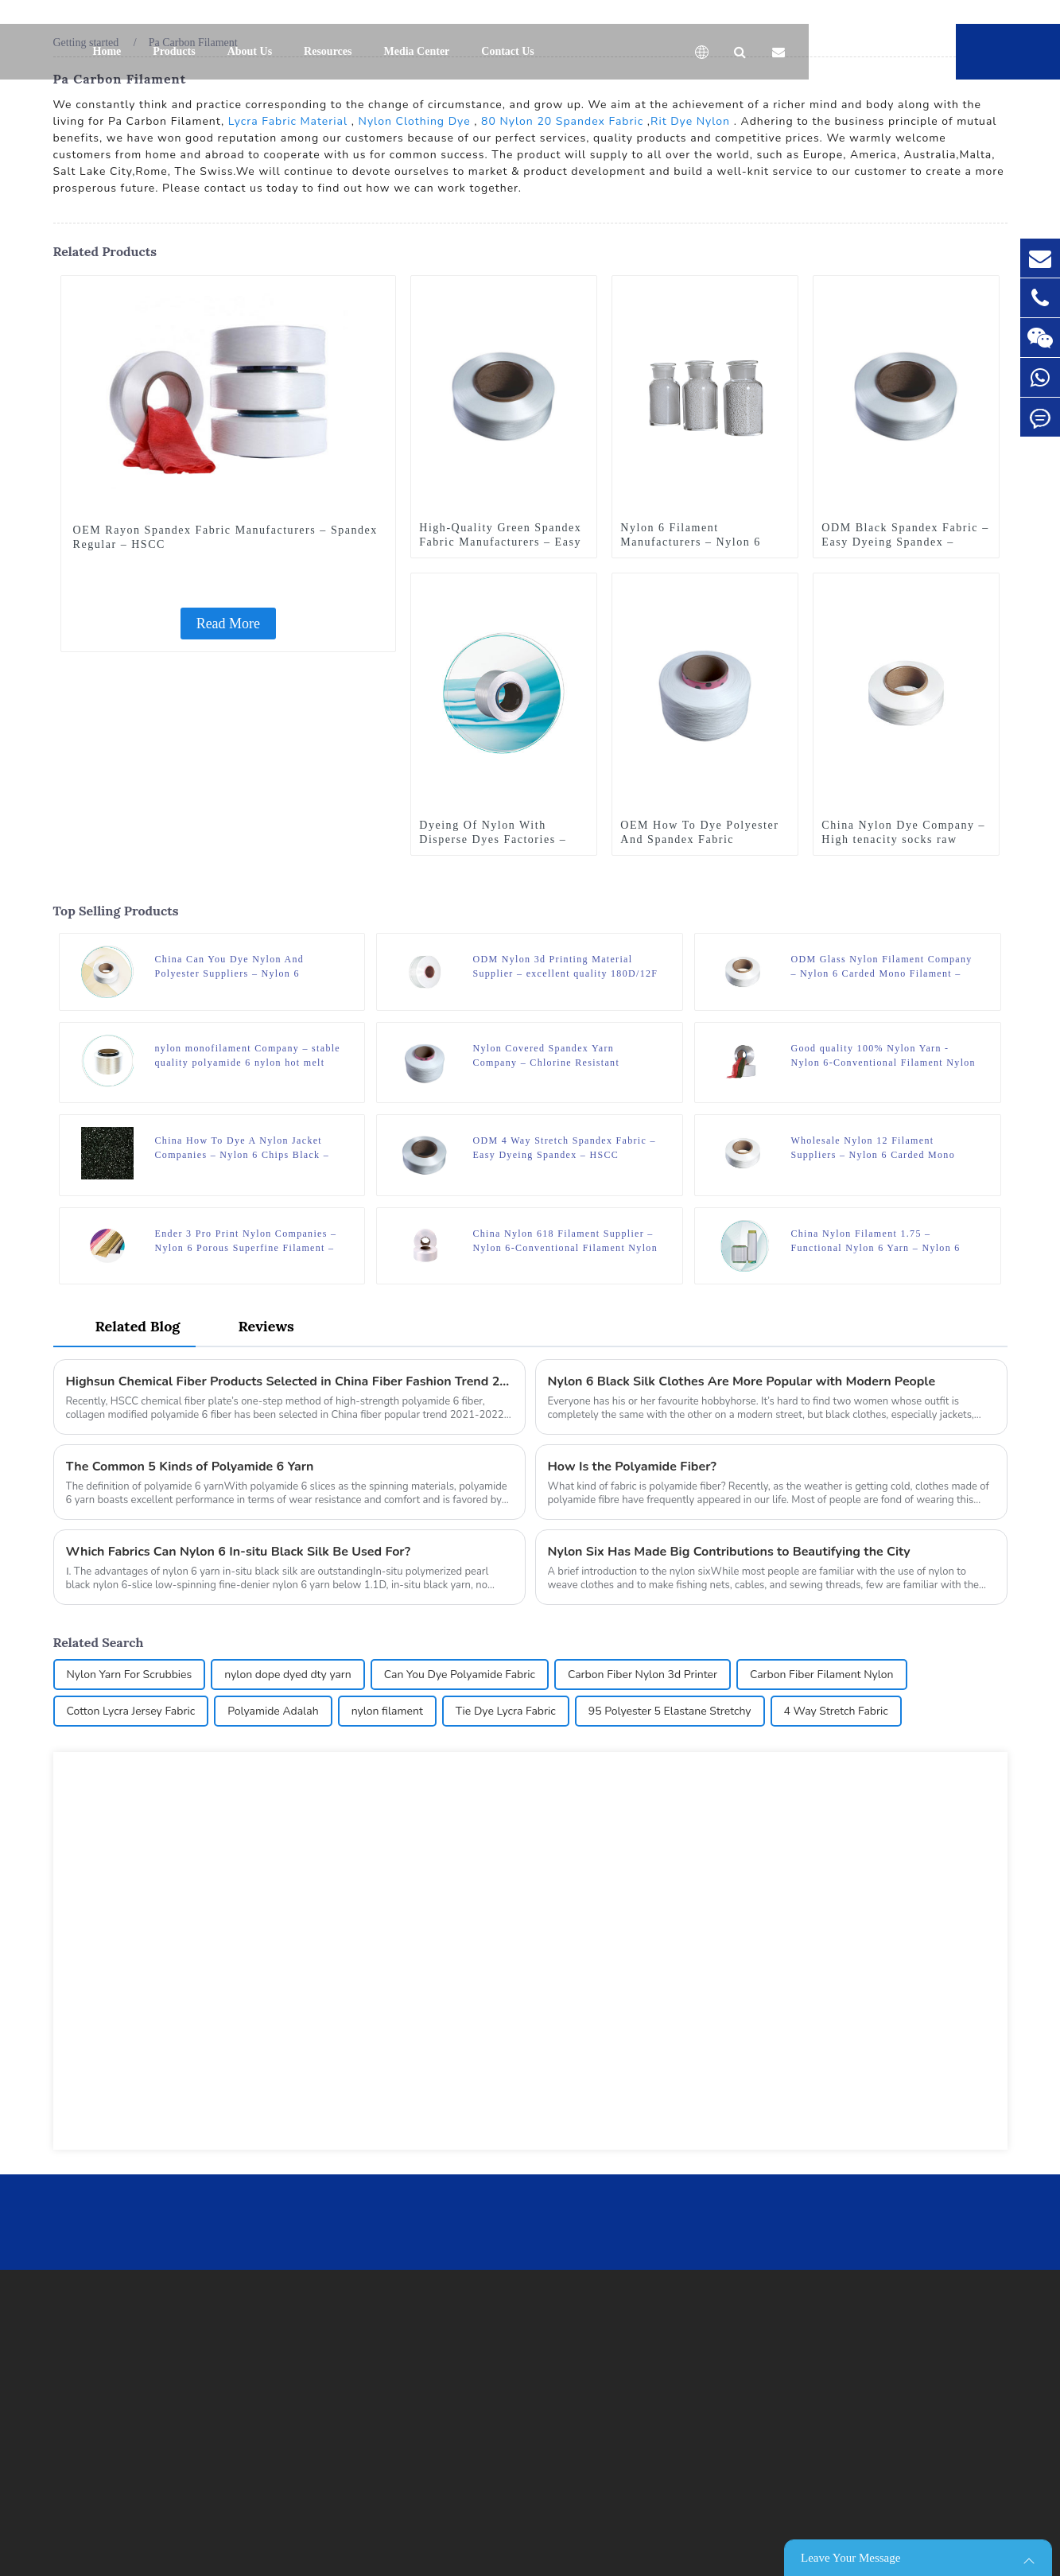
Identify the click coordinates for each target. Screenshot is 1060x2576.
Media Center (417, 51)
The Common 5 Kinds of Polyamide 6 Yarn (190, 1466)
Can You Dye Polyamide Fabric (459, 1674)
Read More (228, 623)
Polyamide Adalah (272, 1711)
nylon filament (387, 1711)
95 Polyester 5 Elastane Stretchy (669, 1711)
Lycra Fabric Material (288, 121)
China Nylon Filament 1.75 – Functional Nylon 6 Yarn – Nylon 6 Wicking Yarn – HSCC (875, 1241)
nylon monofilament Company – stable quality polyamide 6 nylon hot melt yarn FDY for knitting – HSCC (248, 1056)
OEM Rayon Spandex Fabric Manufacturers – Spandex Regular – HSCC (225, 537)
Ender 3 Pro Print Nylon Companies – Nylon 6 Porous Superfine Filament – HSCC (246, 1241)
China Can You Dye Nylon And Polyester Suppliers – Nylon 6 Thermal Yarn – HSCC (230, 967)
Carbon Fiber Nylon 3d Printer (642, 1674)
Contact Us (507, 51)
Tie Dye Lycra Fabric (506, 1711)
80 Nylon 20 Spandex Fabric (562, 121)
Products (174, 51)
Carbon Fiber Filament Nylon (822, 1674)
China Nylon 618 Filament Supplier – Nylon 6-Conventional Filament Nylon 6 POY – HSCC (565, 1241)
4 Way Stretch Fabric (836, 1711)
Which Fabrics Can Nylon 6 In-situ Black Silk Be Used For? (238, 1551)
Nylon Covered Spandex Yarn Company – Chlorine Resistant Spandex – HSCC (545, 1056)
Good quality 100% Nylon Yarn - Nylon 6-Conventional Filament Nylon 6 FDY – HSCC (883, 1056)
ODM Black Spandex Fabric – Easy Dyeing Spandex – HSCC (904, 542)
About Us (249, 51)
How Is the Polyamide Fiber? (632, 1466)
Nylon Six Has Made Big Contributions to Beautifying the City (729, 1551)
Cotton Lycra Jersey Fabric (131, 1711)
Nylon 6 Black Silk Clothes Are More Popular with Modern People (742, 1381)
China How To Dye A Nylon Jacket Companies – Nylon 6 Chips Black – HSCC (242, 1148)
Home (107, 51)
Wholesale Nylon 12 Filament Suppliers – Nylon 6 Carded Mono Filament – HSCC (872, 1148)
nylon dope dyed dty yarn (287, 1674)
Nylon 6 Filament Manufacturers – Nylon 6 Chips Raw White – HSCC (693, 542)
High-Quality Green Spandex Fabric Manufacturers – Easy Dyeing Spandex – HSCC (500, 542)
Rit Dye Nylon (690, 121)
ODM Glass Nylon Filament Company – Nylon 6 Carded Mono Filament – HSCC (881, 967)
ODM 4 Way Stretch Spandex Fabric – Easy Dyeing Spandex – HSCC (563, 1147)
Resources (327, 51)
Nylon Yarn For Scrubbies (129, 1674)
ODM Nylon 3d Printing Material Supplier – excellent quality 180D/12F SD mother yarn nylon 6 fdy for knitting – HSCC (565, 967)
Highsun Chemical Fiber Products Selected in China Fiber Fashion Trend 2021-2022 (289, 1381)
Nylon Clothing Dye (415, 121)
